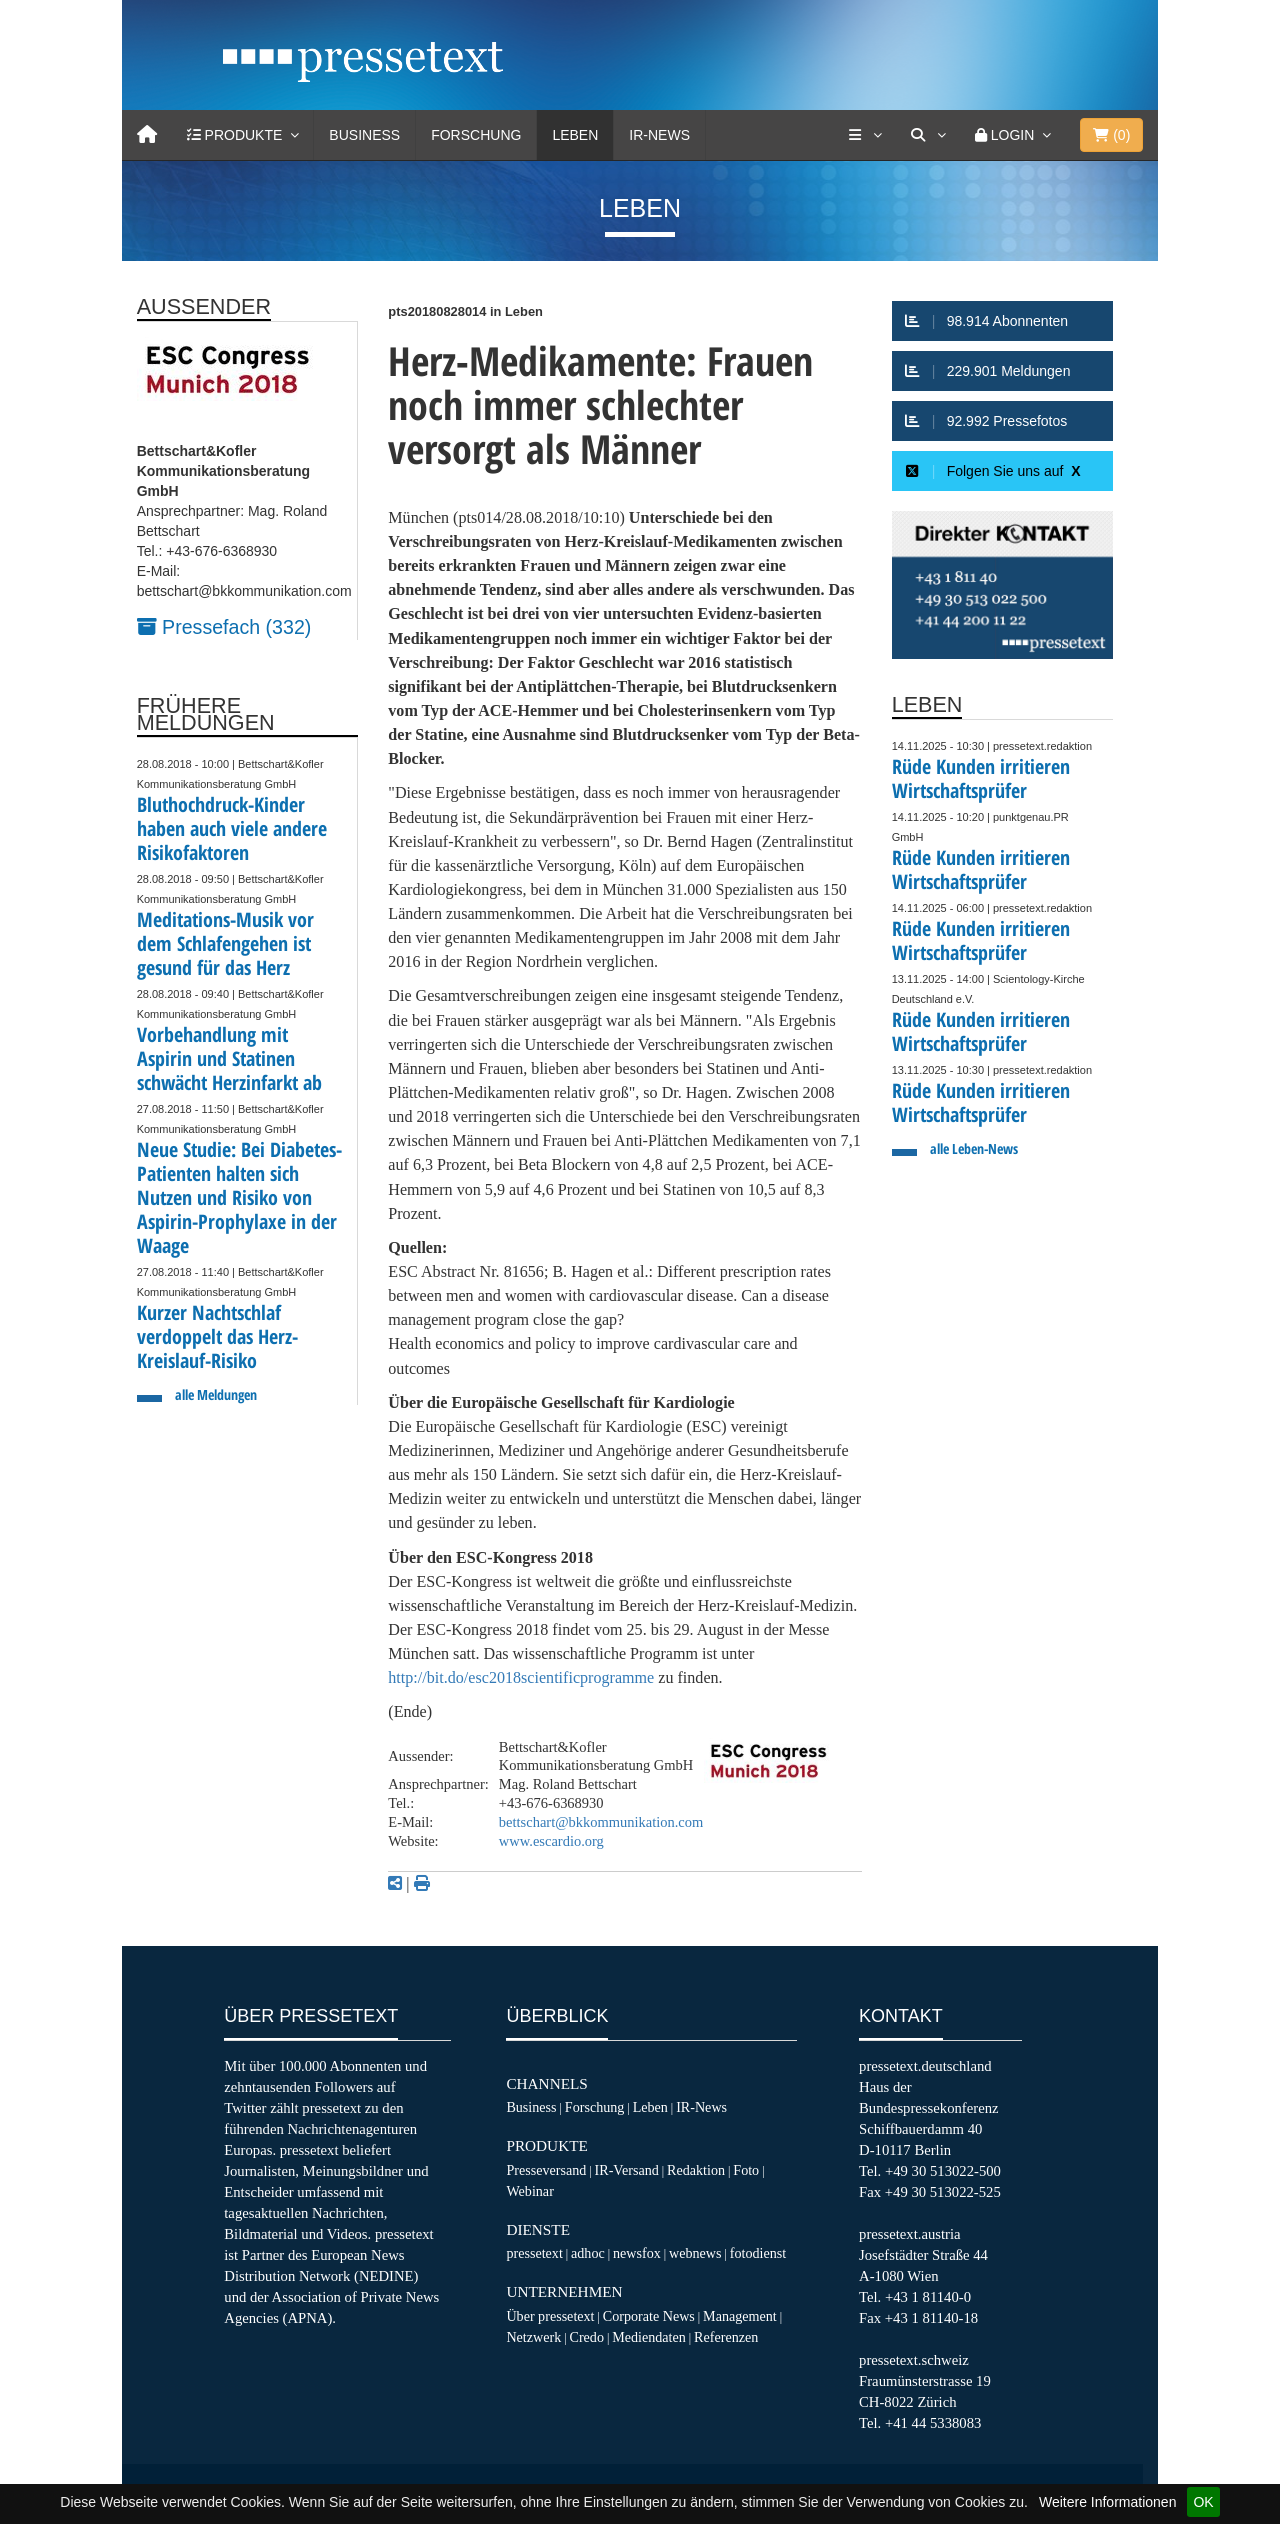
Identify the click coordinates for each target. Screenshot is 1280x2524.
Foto (746, 2170)
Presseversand (546, 2170)
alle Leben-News (974, 1148)
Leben (575, 135)
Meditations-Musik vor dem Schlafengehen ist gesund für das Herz (225, 943)
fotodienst (758, 2253)
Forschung (476, 135)
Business (364, 135)
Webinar (529, 2191)
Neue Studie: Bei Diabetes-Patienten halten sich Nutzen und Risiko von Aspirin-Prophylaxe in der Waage (239, 1197)
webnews (695, 2253)
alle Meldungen (216, 1394)
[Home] (147, 135)
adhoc (588, 2253)
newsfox (637, 2253)
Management (740, 2316)
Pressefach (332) (224, 627)
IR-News (659, 135)
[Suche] (928, 135)
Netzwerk (533, 2337)
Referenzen (726, 2337)
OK (1203, 2502)
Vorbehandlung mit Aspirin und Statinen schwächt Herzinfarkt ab (229, 1058)
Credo (586, 2337)
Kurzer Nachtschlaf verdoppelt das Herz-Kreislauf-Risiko (217, 1336)
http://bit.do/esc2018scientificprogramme (521, 1677)
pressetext (534, 2253)
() (1111, 135)
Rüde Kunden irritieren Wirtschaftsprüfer (981, 778)
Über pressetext (550, 2316)
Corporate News (649, 2316)
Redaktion (696, 2170)
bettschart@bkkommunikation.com (601, 1822)
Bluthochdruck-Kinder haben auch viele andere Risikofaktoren (232, 828)
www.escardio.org (551, 1841)
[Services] (865, 135)
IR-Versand (627, 2170)
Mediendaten (649, 2337)
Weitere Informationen (1107, 2502)
